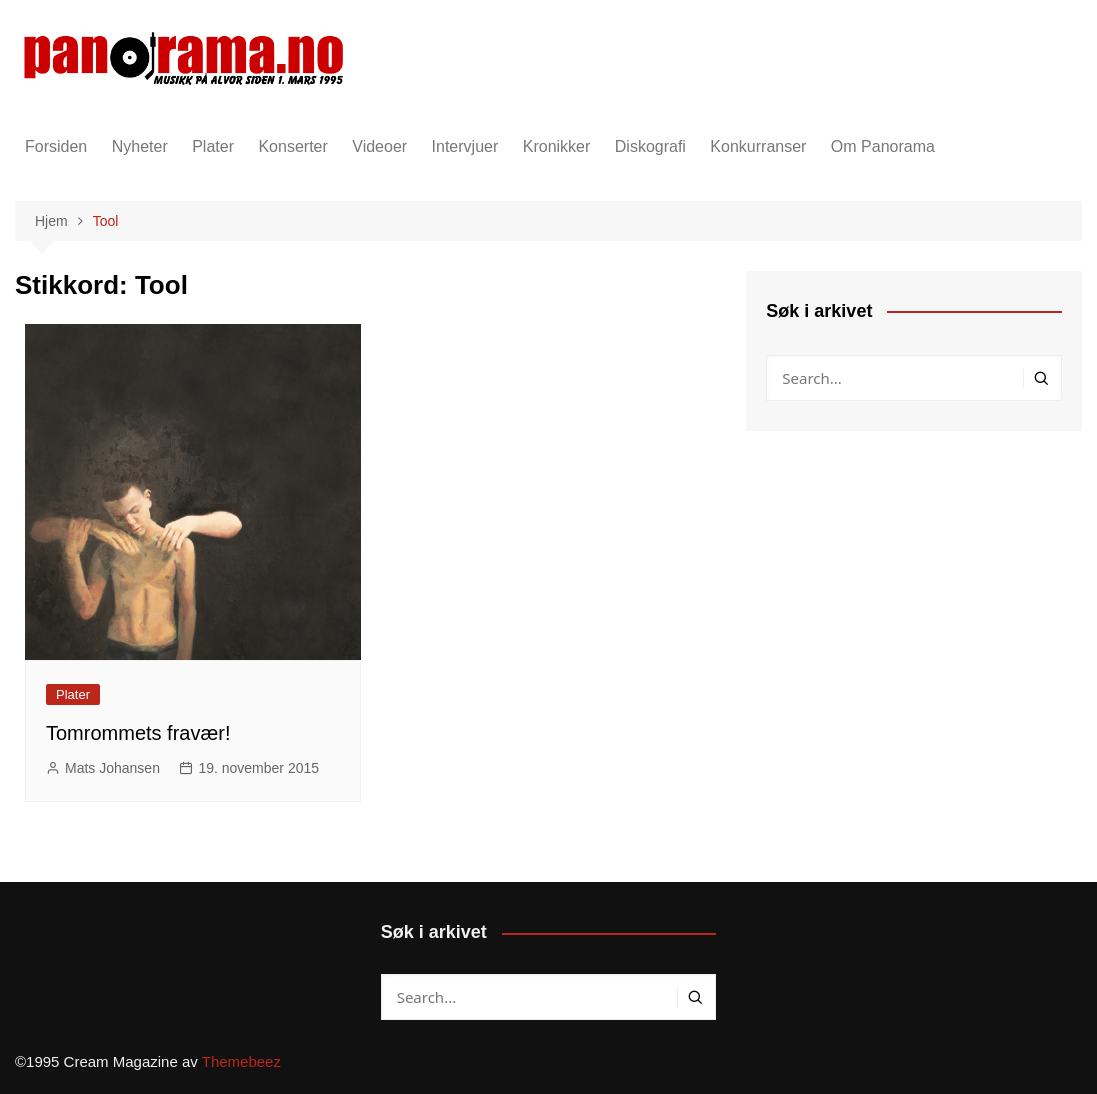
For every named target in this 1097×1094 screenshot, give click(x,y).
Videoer (379, 146)
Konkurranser (758, 146)
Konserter (292, 146)
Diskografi (650, 146)
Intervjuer (465, 146)
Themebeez (241, 1061)
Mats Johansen (112, 768)
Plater (213, 146)
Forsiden (56, 146)
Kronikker (557, 146)
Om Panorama (883, 146)
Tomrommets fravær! (138, 733)
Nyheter (140, 146)
